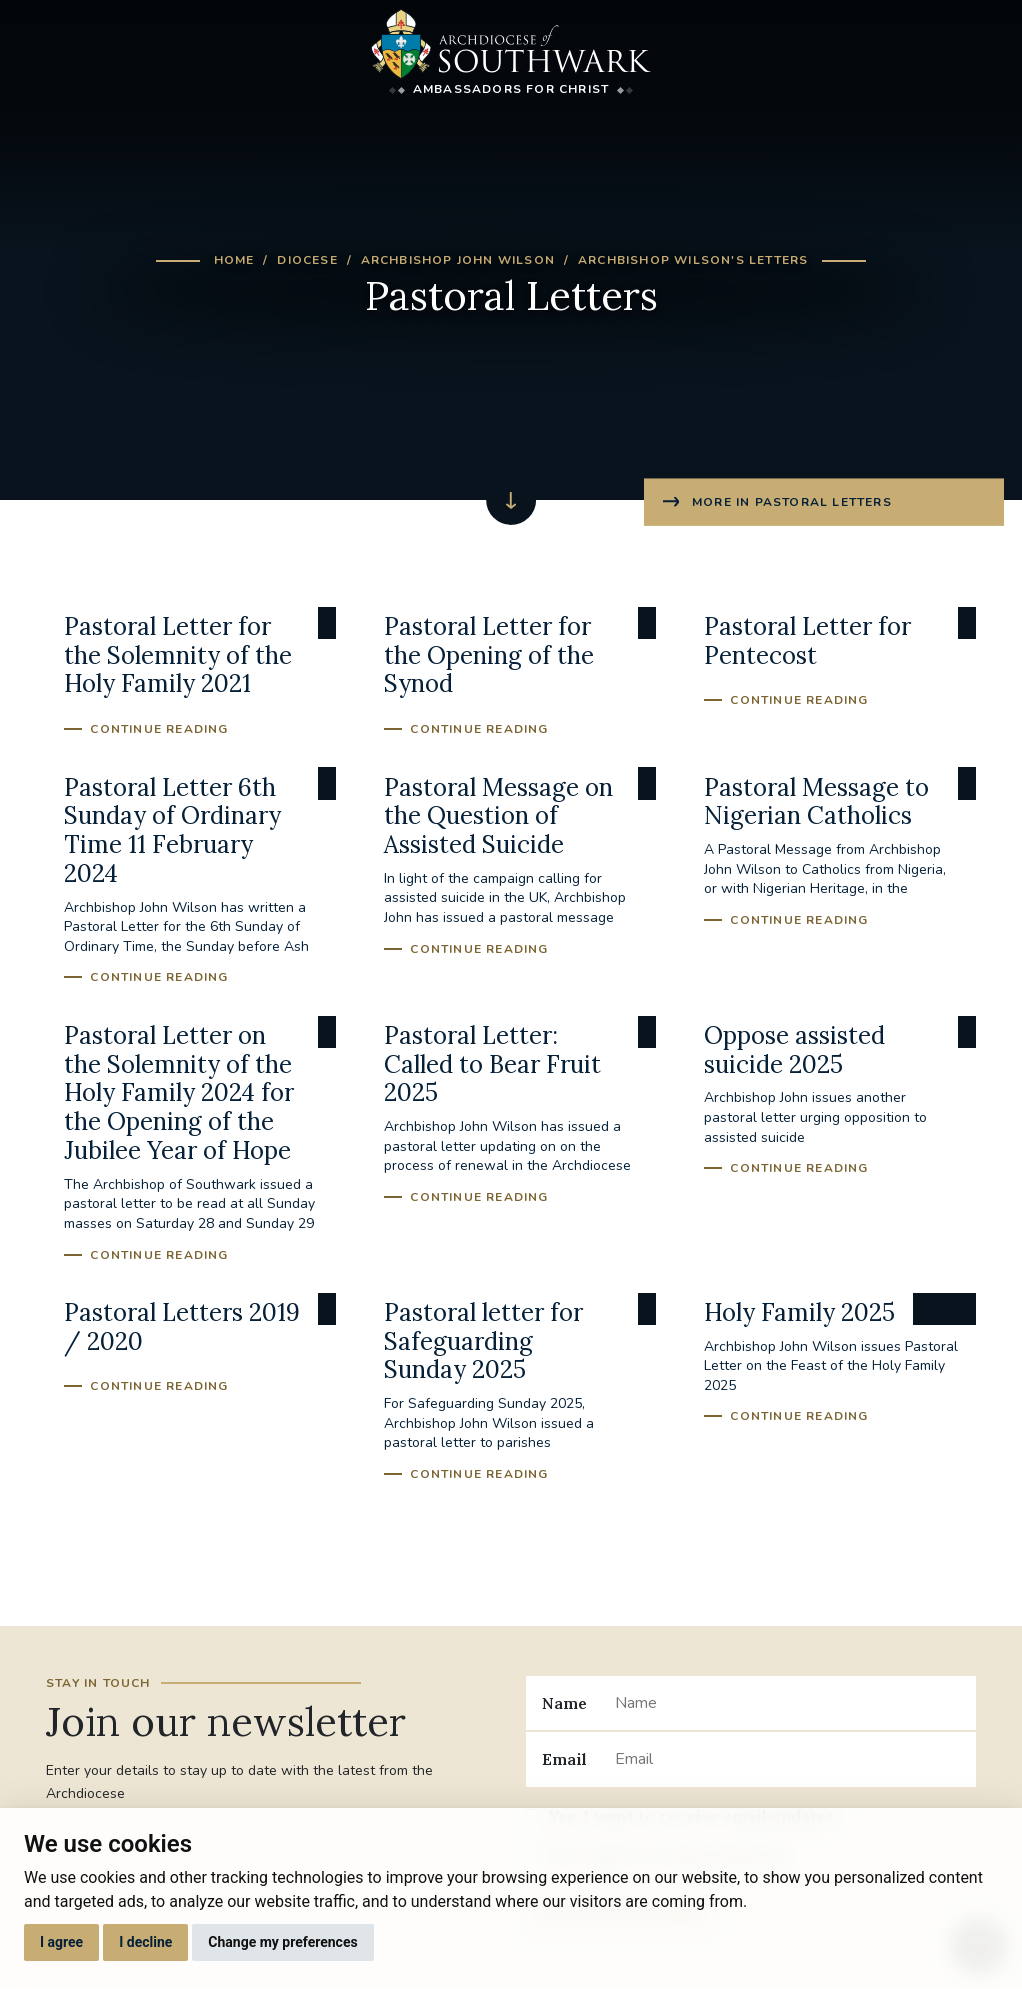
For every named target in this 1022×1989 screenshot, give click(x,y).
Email (564, 1759)
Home (234, 260)
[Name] (787, 1703)
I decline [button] (145, 1942)
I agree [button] (61, 1942)
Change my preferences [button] (282, 1942)
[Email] (787, 1759)
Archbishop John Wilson (458, 260)
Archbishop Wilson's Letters (693, 260)
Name (564, 1703)
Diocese (307, 260)
